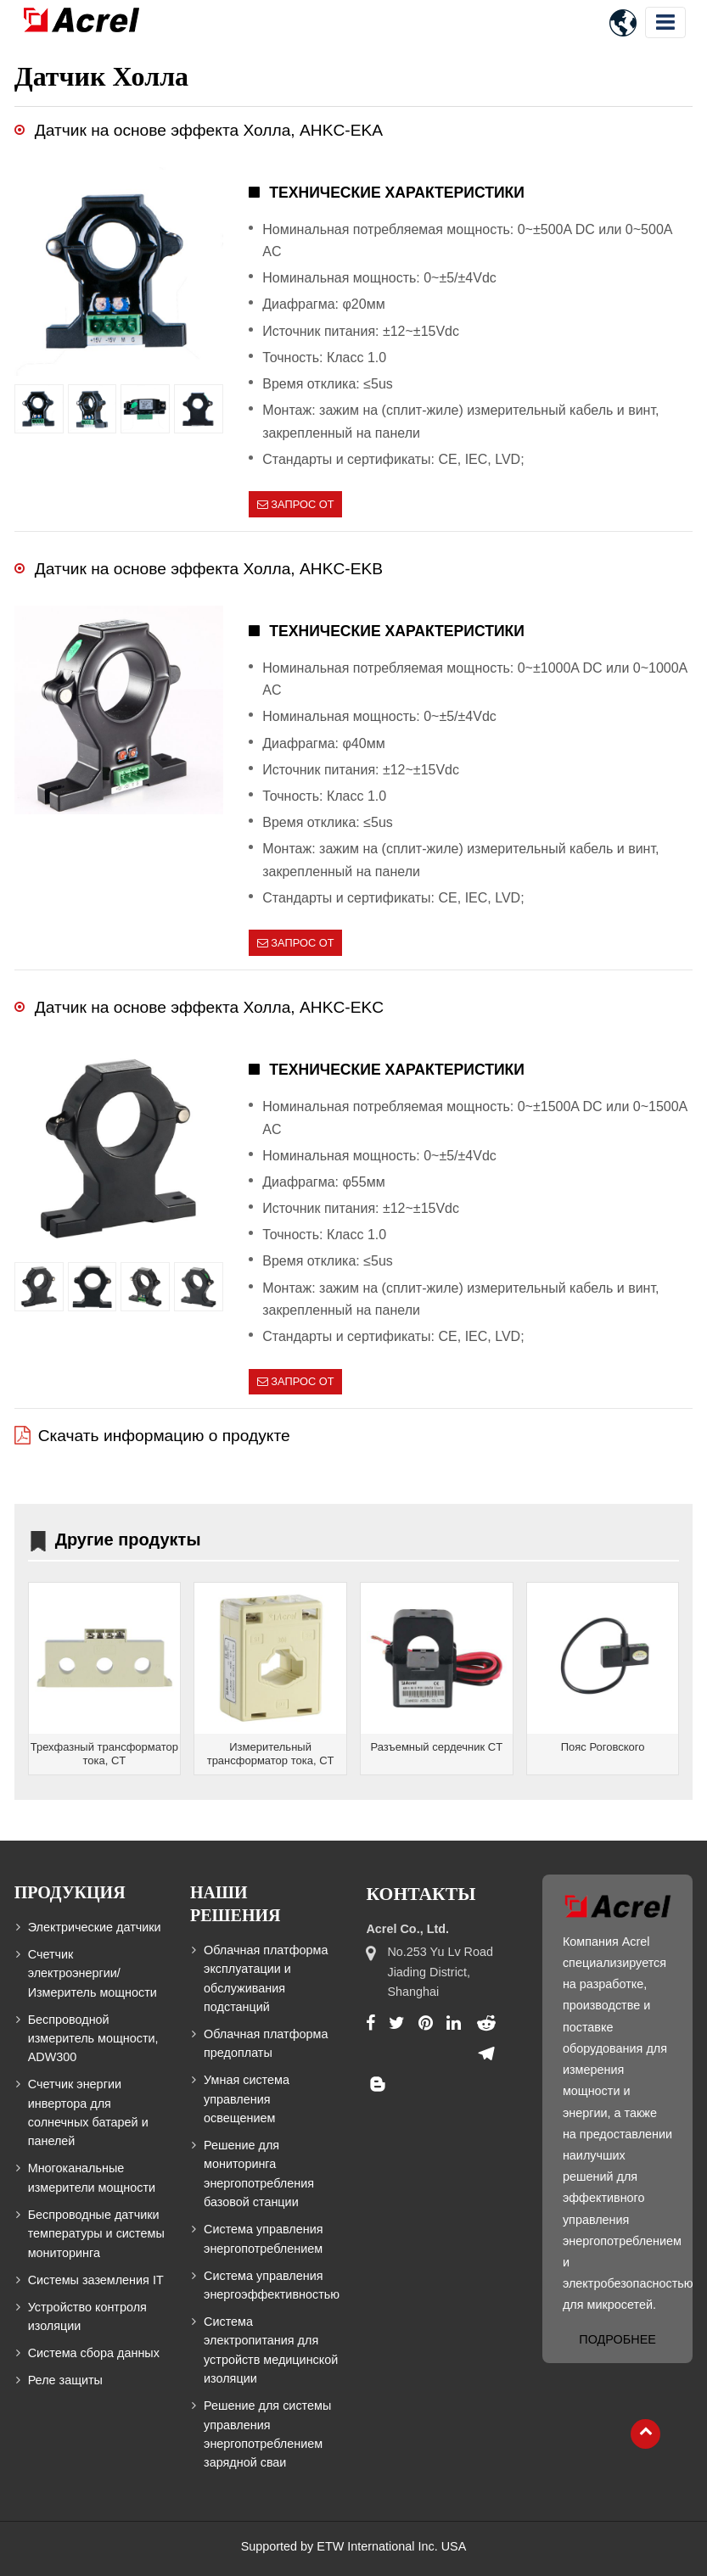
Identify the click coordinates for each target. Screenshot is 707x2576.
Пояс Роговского (603, 1747)
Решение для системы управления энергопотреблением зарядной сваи (267, 2434)
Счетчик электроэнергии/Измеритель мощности (92, 1973)
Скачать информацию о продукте (164, 1435)
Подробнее (617, 2339)
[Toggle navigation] (665, 22)
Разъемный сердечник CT (437, 1747)
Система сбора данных (94, 2353)
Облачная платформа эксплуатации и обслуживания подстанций (266, 1978)
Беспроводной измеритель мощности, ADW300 (93, 2039)
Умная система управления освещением (246, 2099)
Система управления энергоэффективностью (271, 2285)
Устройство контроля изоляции (87, 2316)
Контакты (420, 1893)
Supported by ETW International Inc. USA (354, 2546)
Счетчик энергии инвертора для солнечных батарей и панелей (88, 2112)
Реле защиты (65, 2380)
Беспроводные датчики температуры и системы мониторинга (96, 2234)
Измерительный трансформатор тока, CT (270, 1754)
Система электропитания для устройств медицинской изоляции (271, 2350)
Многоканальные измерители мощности (91, 2177)
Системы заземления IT (96, 2280)
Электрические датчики (94, 1927)
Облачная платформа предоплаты (266, 2043)
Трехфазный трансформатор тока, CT (104, 1754)
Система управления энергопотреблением (263, 2238)
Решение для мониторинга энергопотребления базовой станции (259, 2173)
